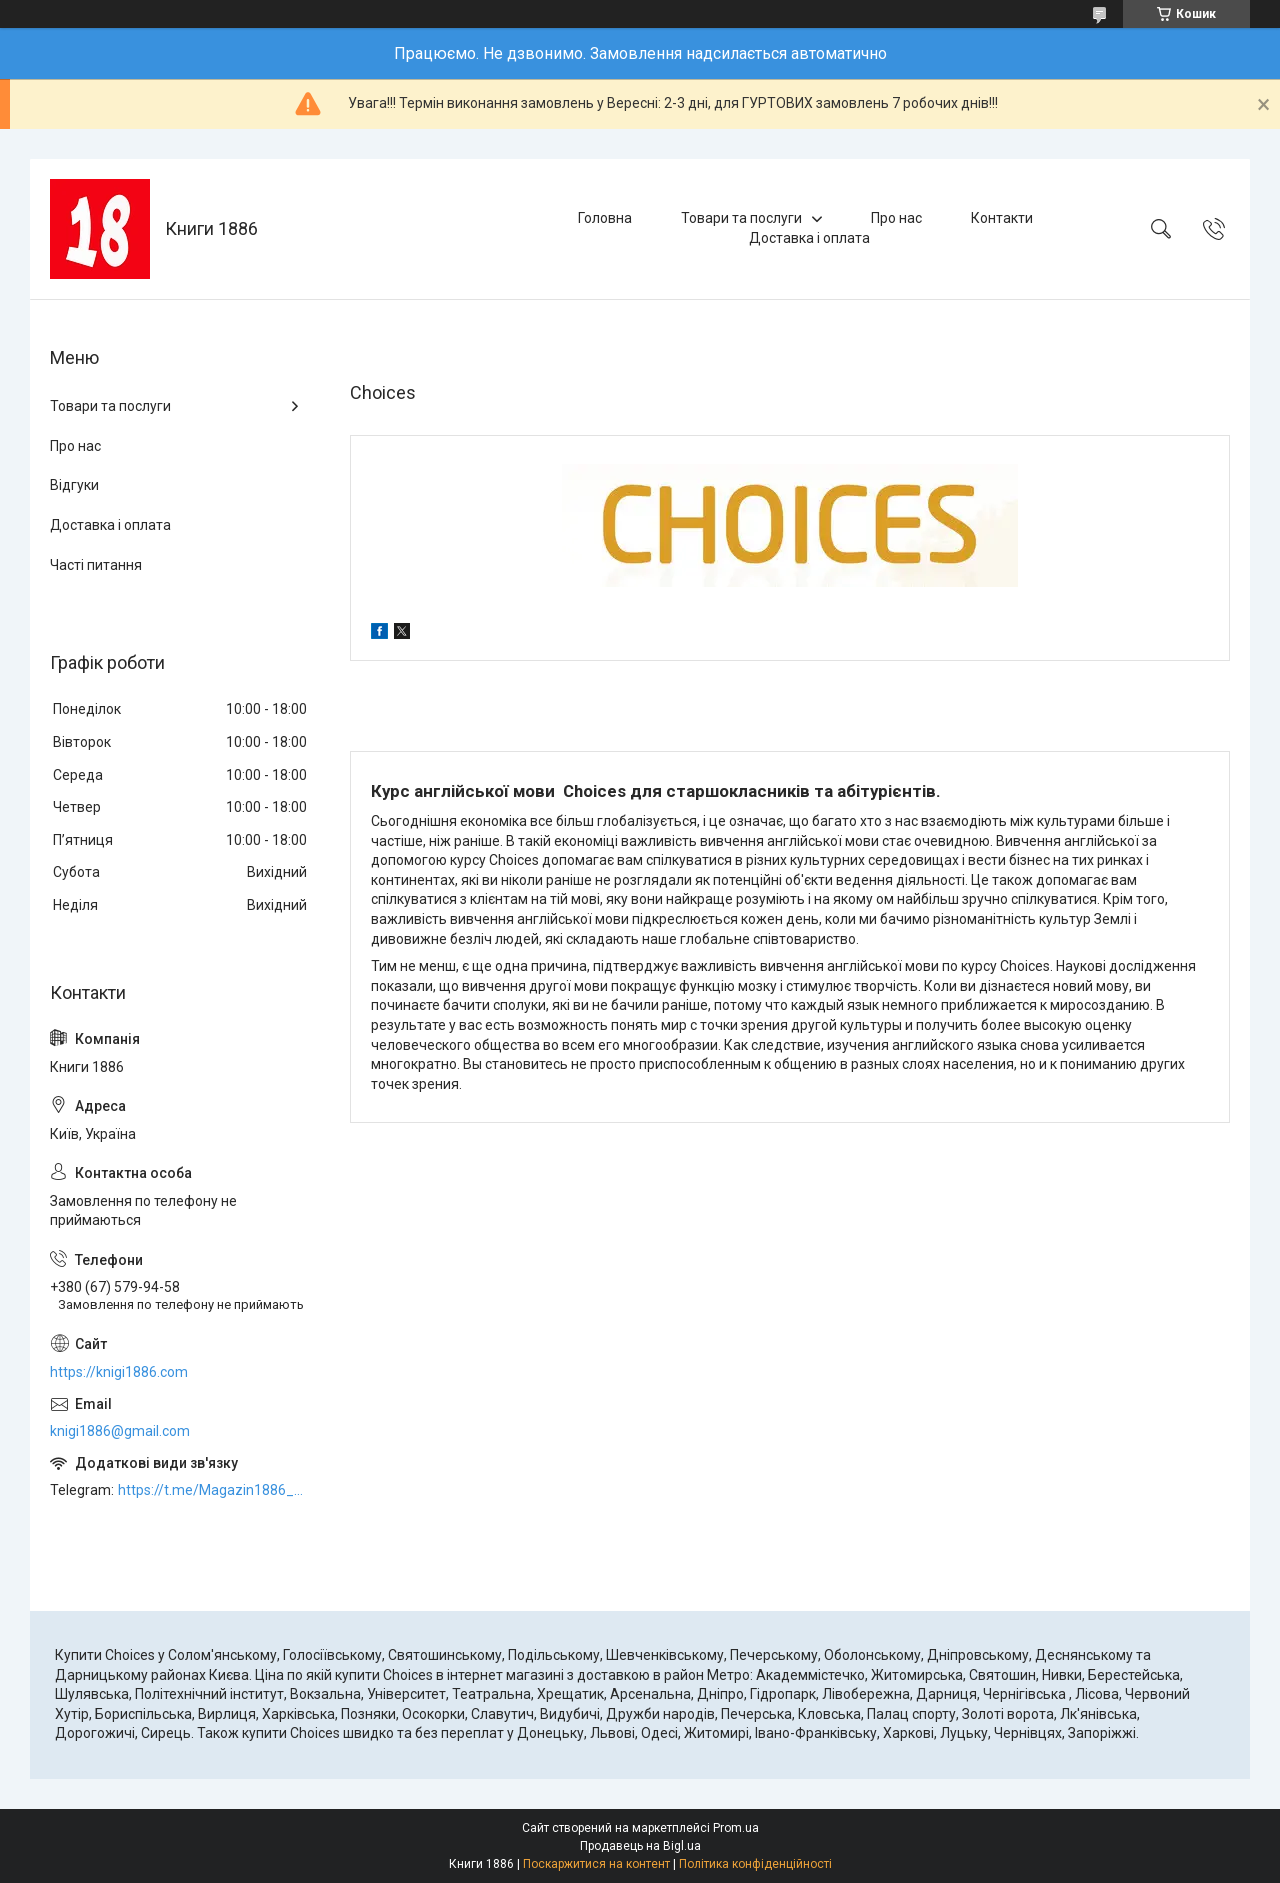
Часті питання (96, 565)
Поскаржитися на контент (596, 1864)
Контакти (1002, 218)
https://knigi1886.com (119, 1372)
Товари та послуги (741, 218)
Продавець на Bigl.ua (640, 1846)
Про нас (896, 218)
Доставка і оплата (809, 238)
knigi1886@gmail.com (120, 1431)
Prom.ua (736, 1828)
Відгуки (74, 485)
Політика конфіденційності (755, 1864)
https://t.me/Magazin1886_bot (214, 1490)
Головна (605, 218)
